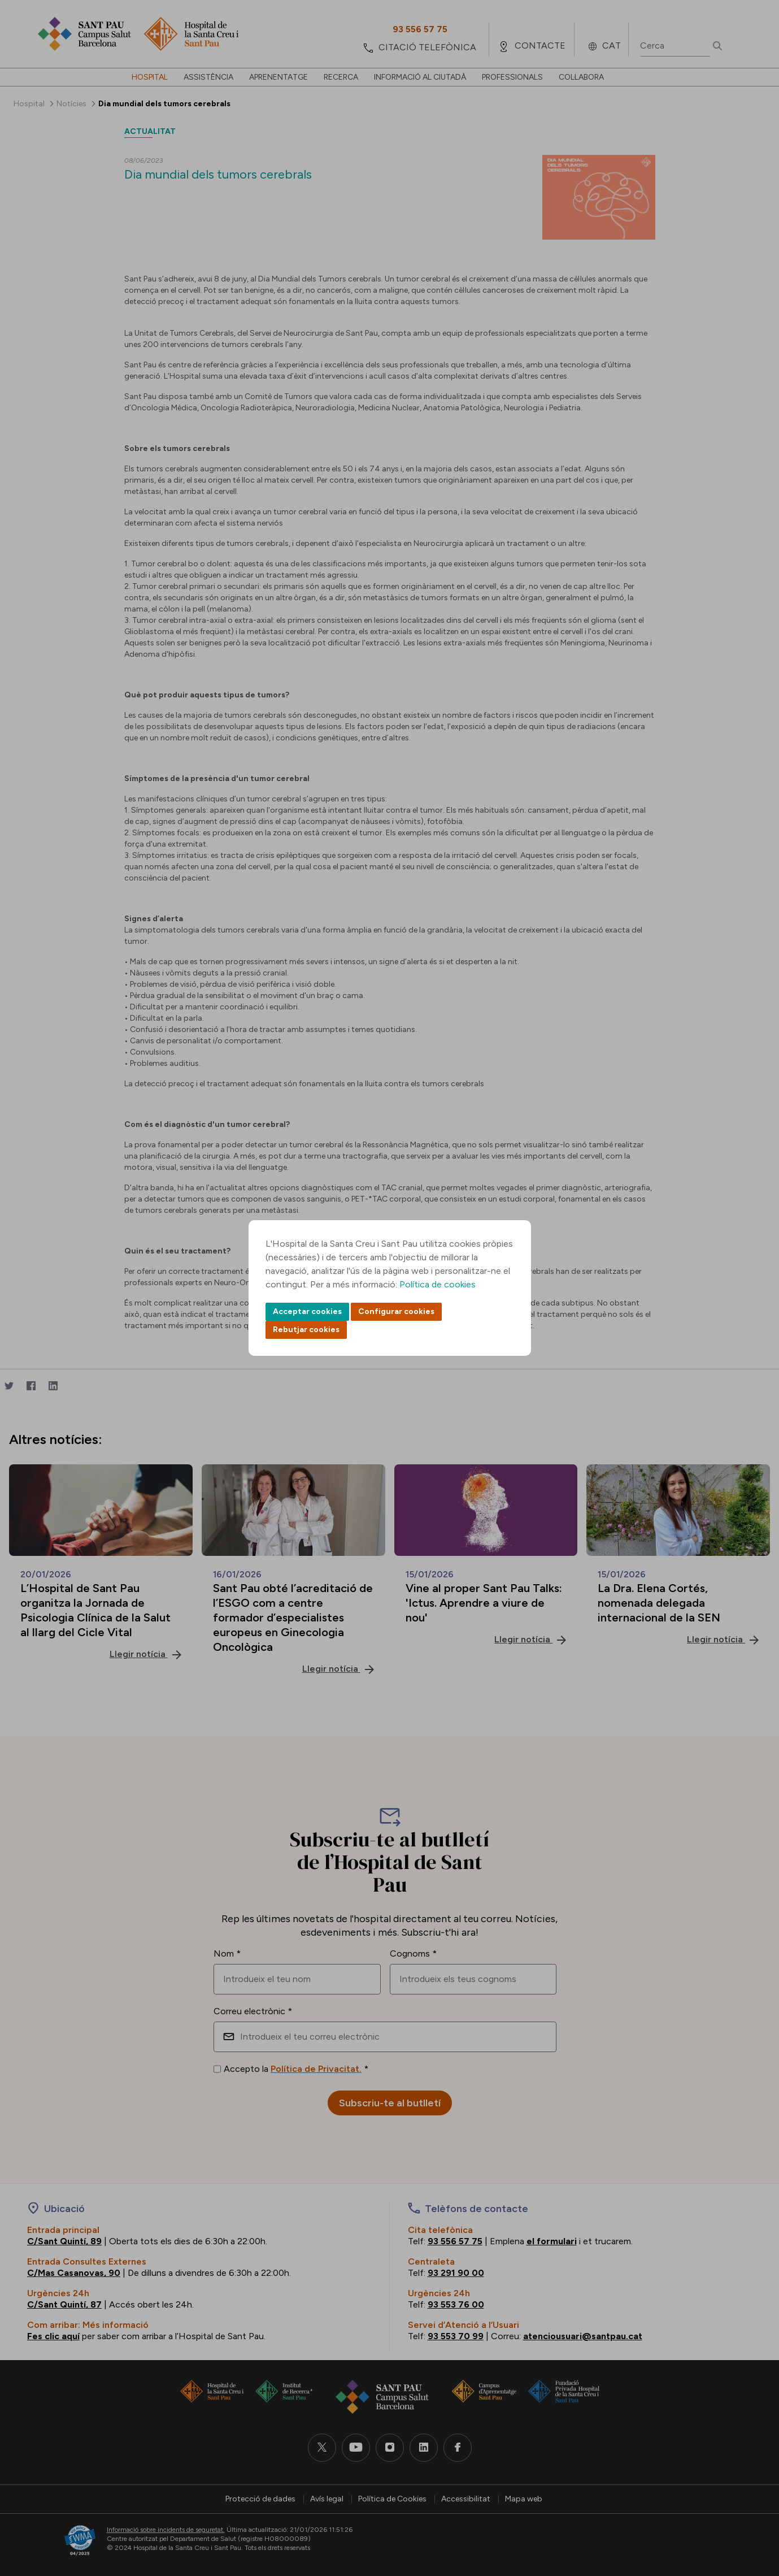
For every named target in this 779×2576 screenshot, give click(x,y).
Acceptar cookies (307, 1311)
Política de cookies (437, 1284)
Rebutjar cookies (306, 1329)
